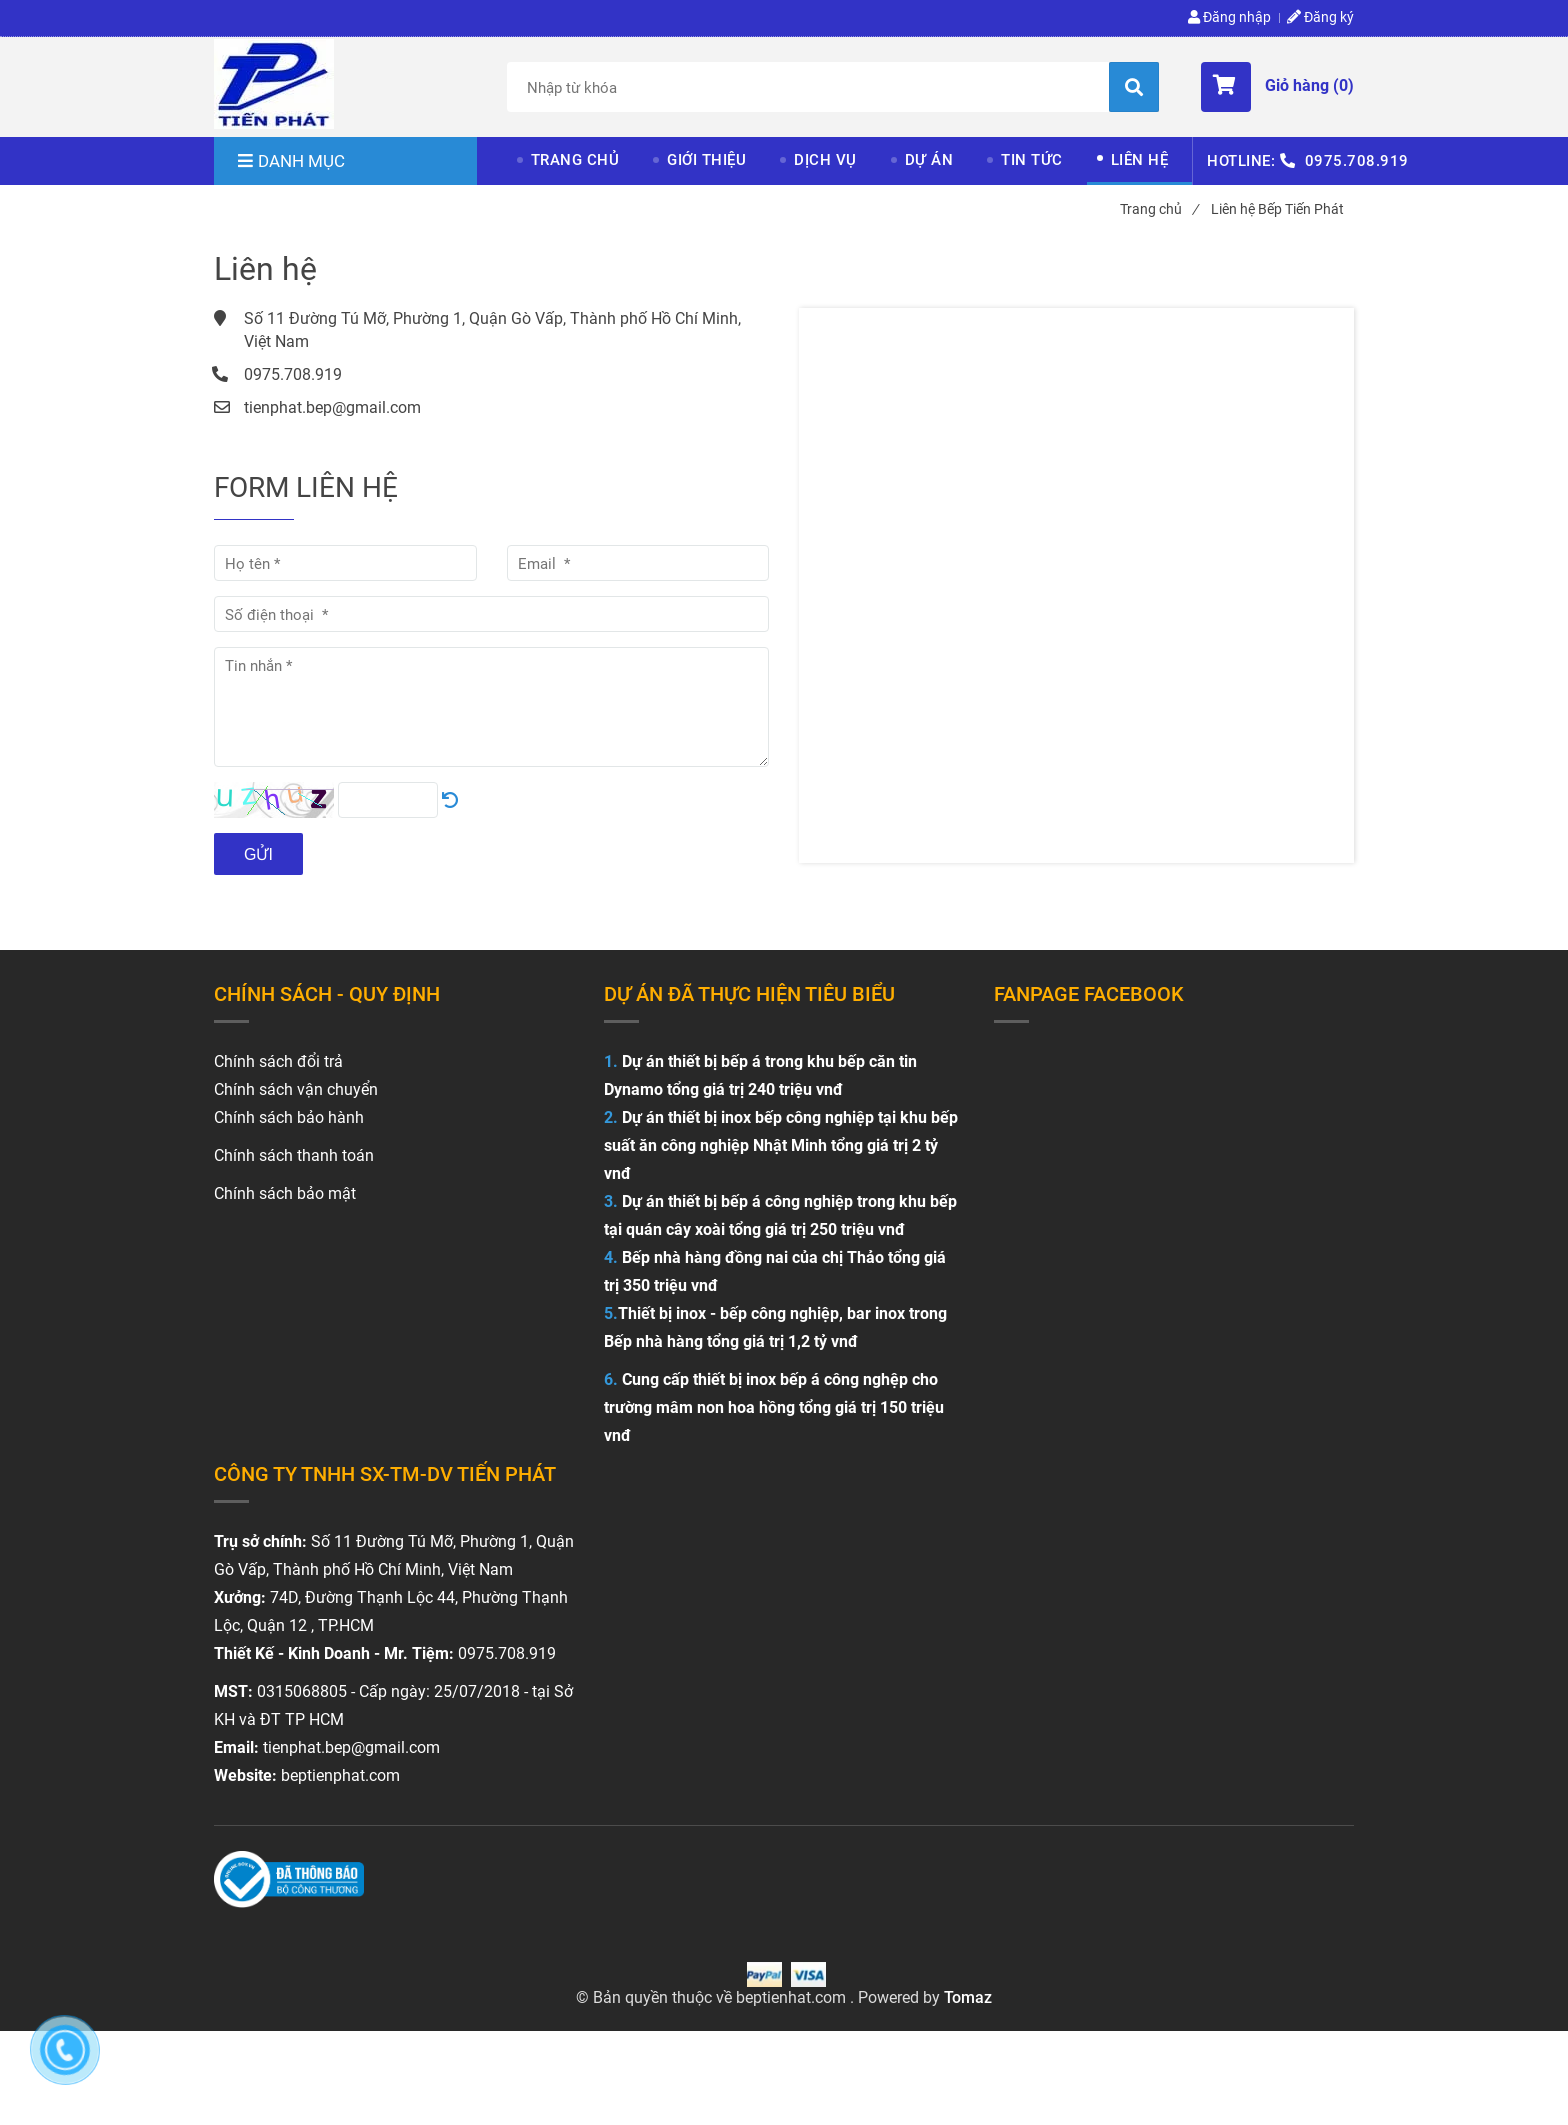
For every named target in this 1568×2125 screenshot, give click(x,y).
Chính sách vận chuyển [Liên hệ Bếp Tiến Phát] (296, 1089)
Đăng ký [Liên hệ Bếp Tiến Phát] (1320, 17)
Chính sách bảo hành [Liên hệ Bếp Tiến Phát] (289, 1117)
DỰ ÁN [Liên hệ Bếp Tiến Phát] (929, 160)
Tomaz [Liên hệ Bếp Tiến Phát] (968, 1997)
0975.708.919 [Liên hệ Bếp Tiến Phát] (1357, 161)
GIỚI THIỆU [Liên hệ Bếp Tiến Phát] (706, 160)
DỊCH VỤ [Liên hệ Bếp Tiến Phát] (825, 160)
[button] (1277, 87)
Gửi (258, 854)
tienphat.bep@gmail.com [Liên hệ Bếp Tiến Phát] (332, 407)
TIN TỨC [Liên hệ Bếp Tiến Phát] (1032, 160)
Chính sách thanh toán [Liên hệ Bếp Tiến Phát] (294, 1155)
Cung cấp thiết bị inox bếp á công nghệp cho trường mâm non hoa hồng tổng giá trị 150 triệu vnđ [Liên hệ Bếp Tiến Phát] (774, 1407)
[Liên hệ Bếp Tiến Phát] (274, 84)
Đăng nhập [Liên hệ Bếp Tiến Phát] (1229, 17)
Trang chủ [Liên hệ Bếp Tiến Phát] (1159, 209)
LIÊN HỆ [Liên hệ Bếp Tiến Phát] (1140, 160)
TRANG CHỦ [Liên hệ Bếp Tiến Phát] (575, 160)
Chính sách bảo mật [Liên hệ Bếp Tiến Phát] (285, 1193)
